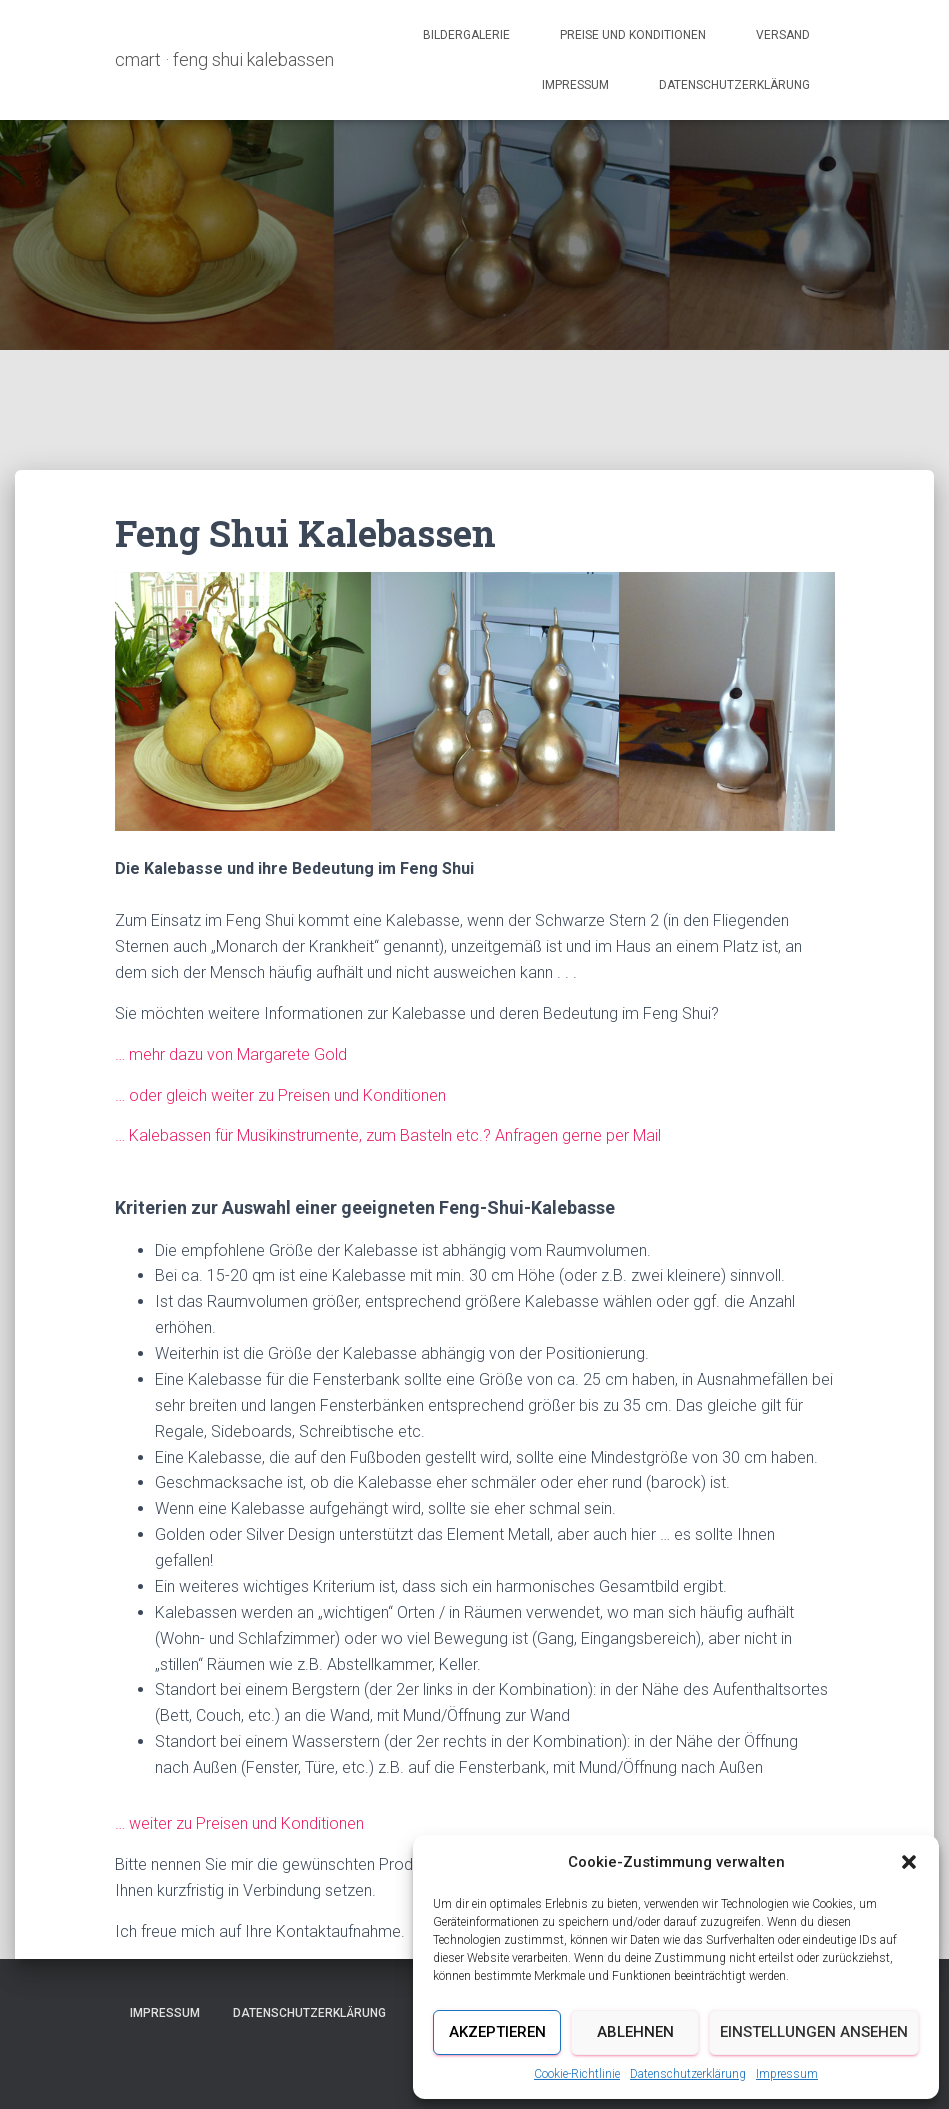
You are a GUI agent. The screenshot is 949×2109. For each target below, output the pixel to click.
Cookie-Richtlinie (577, 2074)
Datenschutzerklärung (688, 2074)
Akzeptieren (497, 2032)
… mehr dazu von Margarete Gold (231, 1054)
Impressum (787, 2074)
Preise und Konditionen (633, 35)
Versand (783, 35)
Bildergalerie (466, 35)
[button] (909, 1862)
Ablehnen (635, 2032)
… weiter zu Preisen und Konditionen (239, 1823)
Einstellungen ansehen (814, 2032)
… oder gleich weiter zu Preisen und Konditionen (280, 1095)
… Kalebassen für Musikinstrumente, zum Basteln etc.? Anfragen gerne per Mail (388, 1135)
